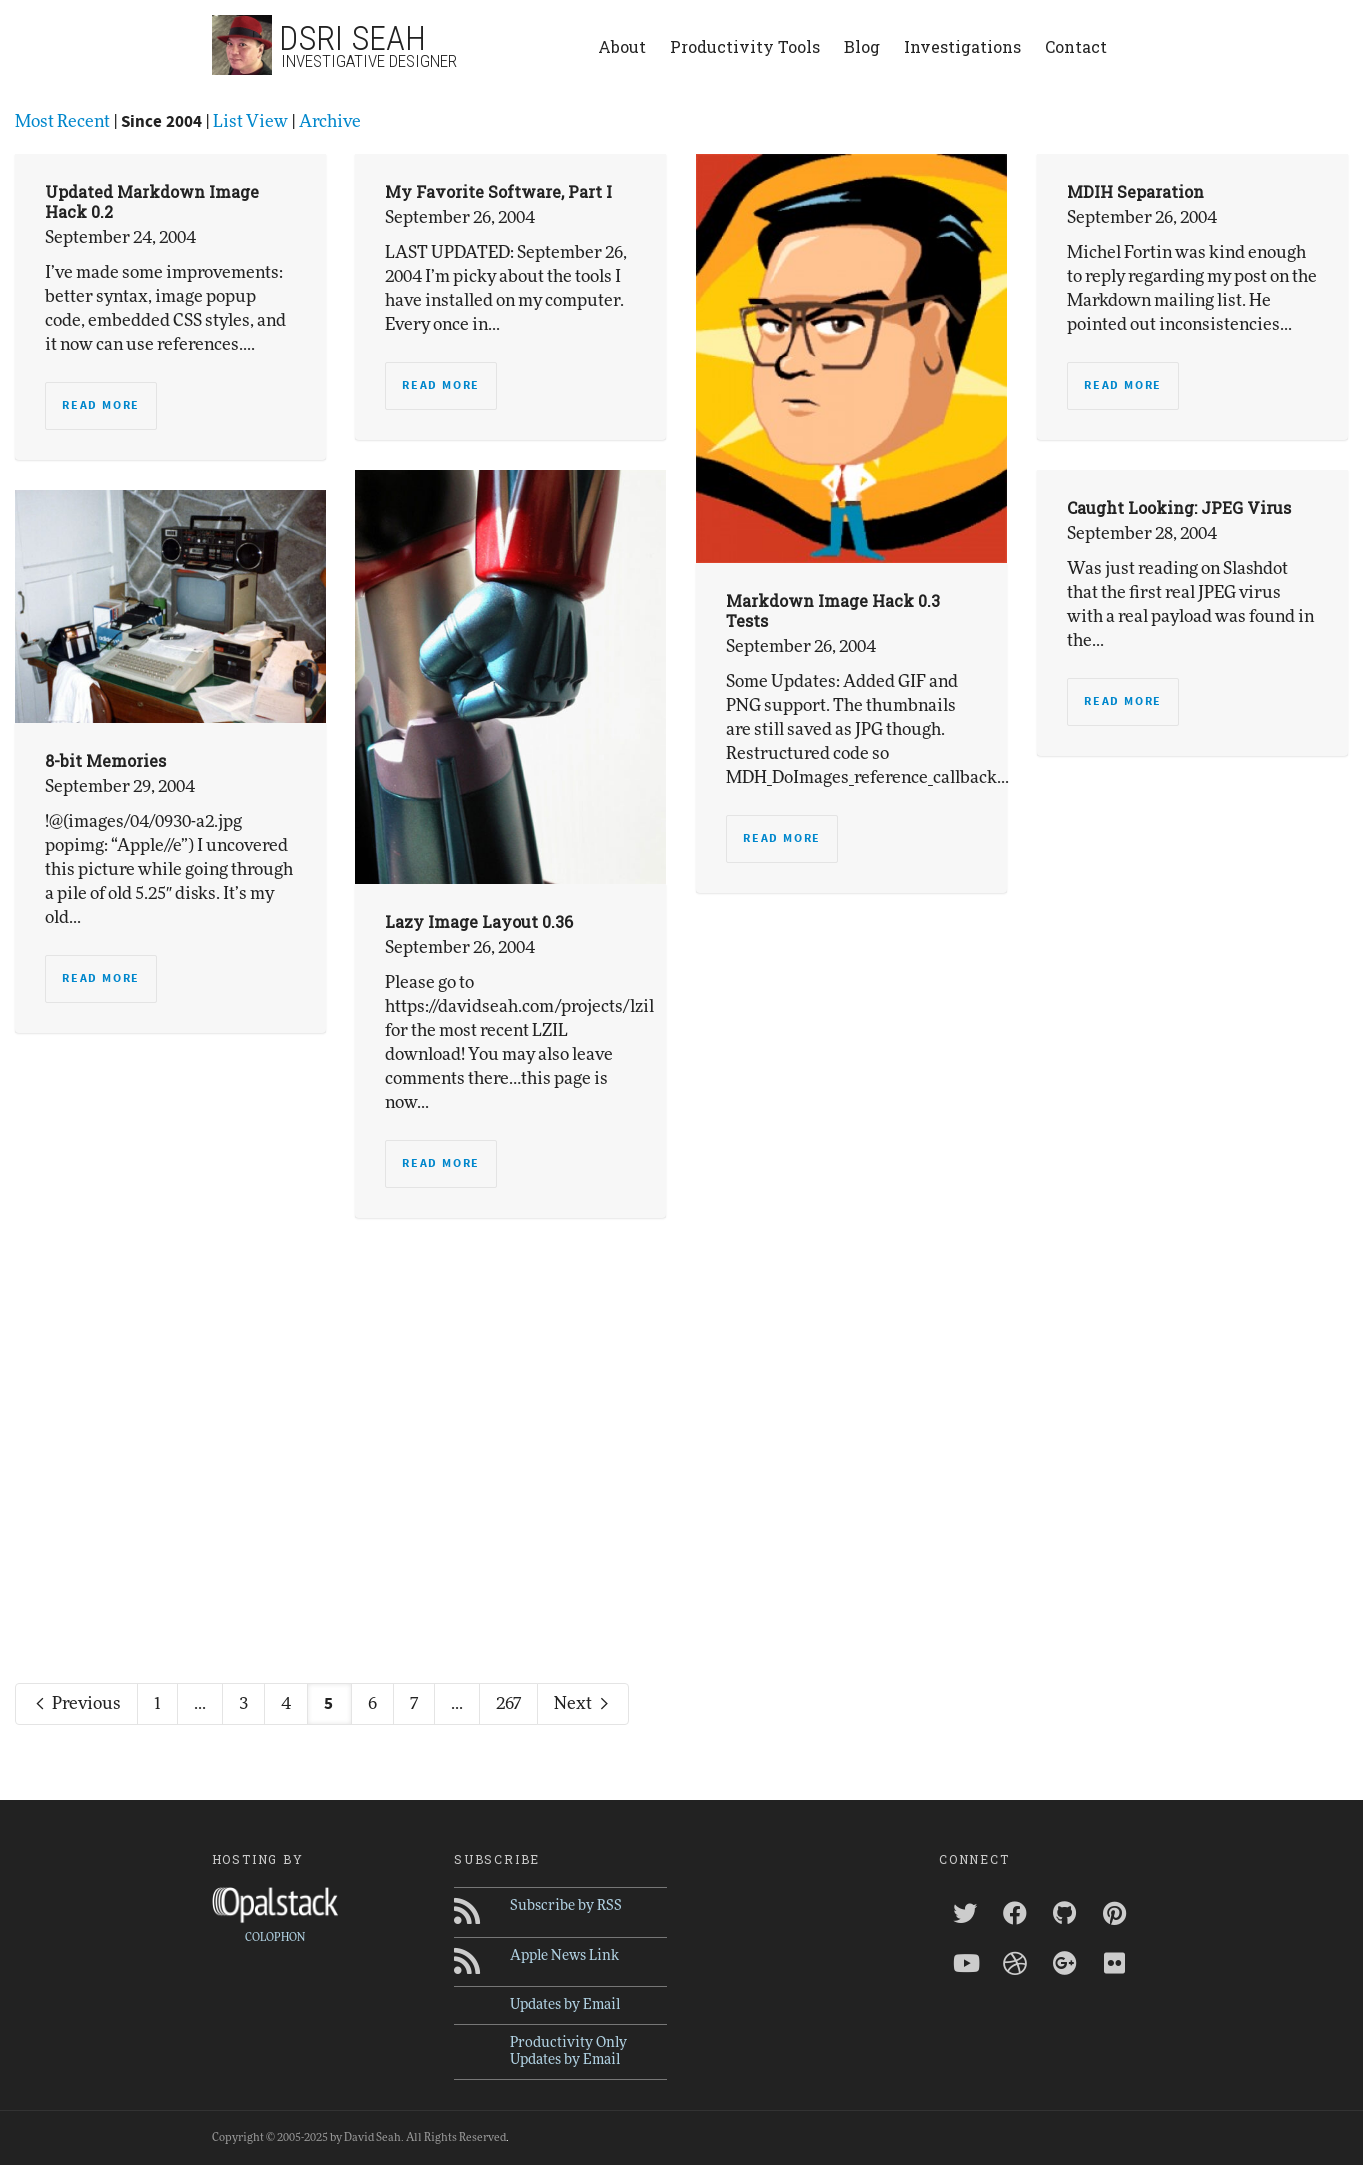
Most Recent (62, 121)
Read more (101, 405)
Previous (76, 1703)
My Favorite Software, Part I (498, 191)
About (622, 46)
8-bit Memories (105, 760)
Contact (1076, 46)
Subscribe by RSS (566, 1906)
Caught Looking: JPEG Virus (1179, 507)
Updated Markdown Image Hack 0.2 (152, 201)
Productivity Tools (745, 46)
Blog (862, 46)
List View (250, 121)
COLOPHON (275, 1937)
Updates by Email (565, 2005)
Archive (330, 121)
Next (583, 1703)
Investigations (962, 46)
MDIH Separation (1135, 191)
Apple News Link (564, 1956)
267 (508, 1703)
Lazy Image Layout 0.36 (479, 921)
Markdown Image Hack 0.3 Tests (833, 610)
